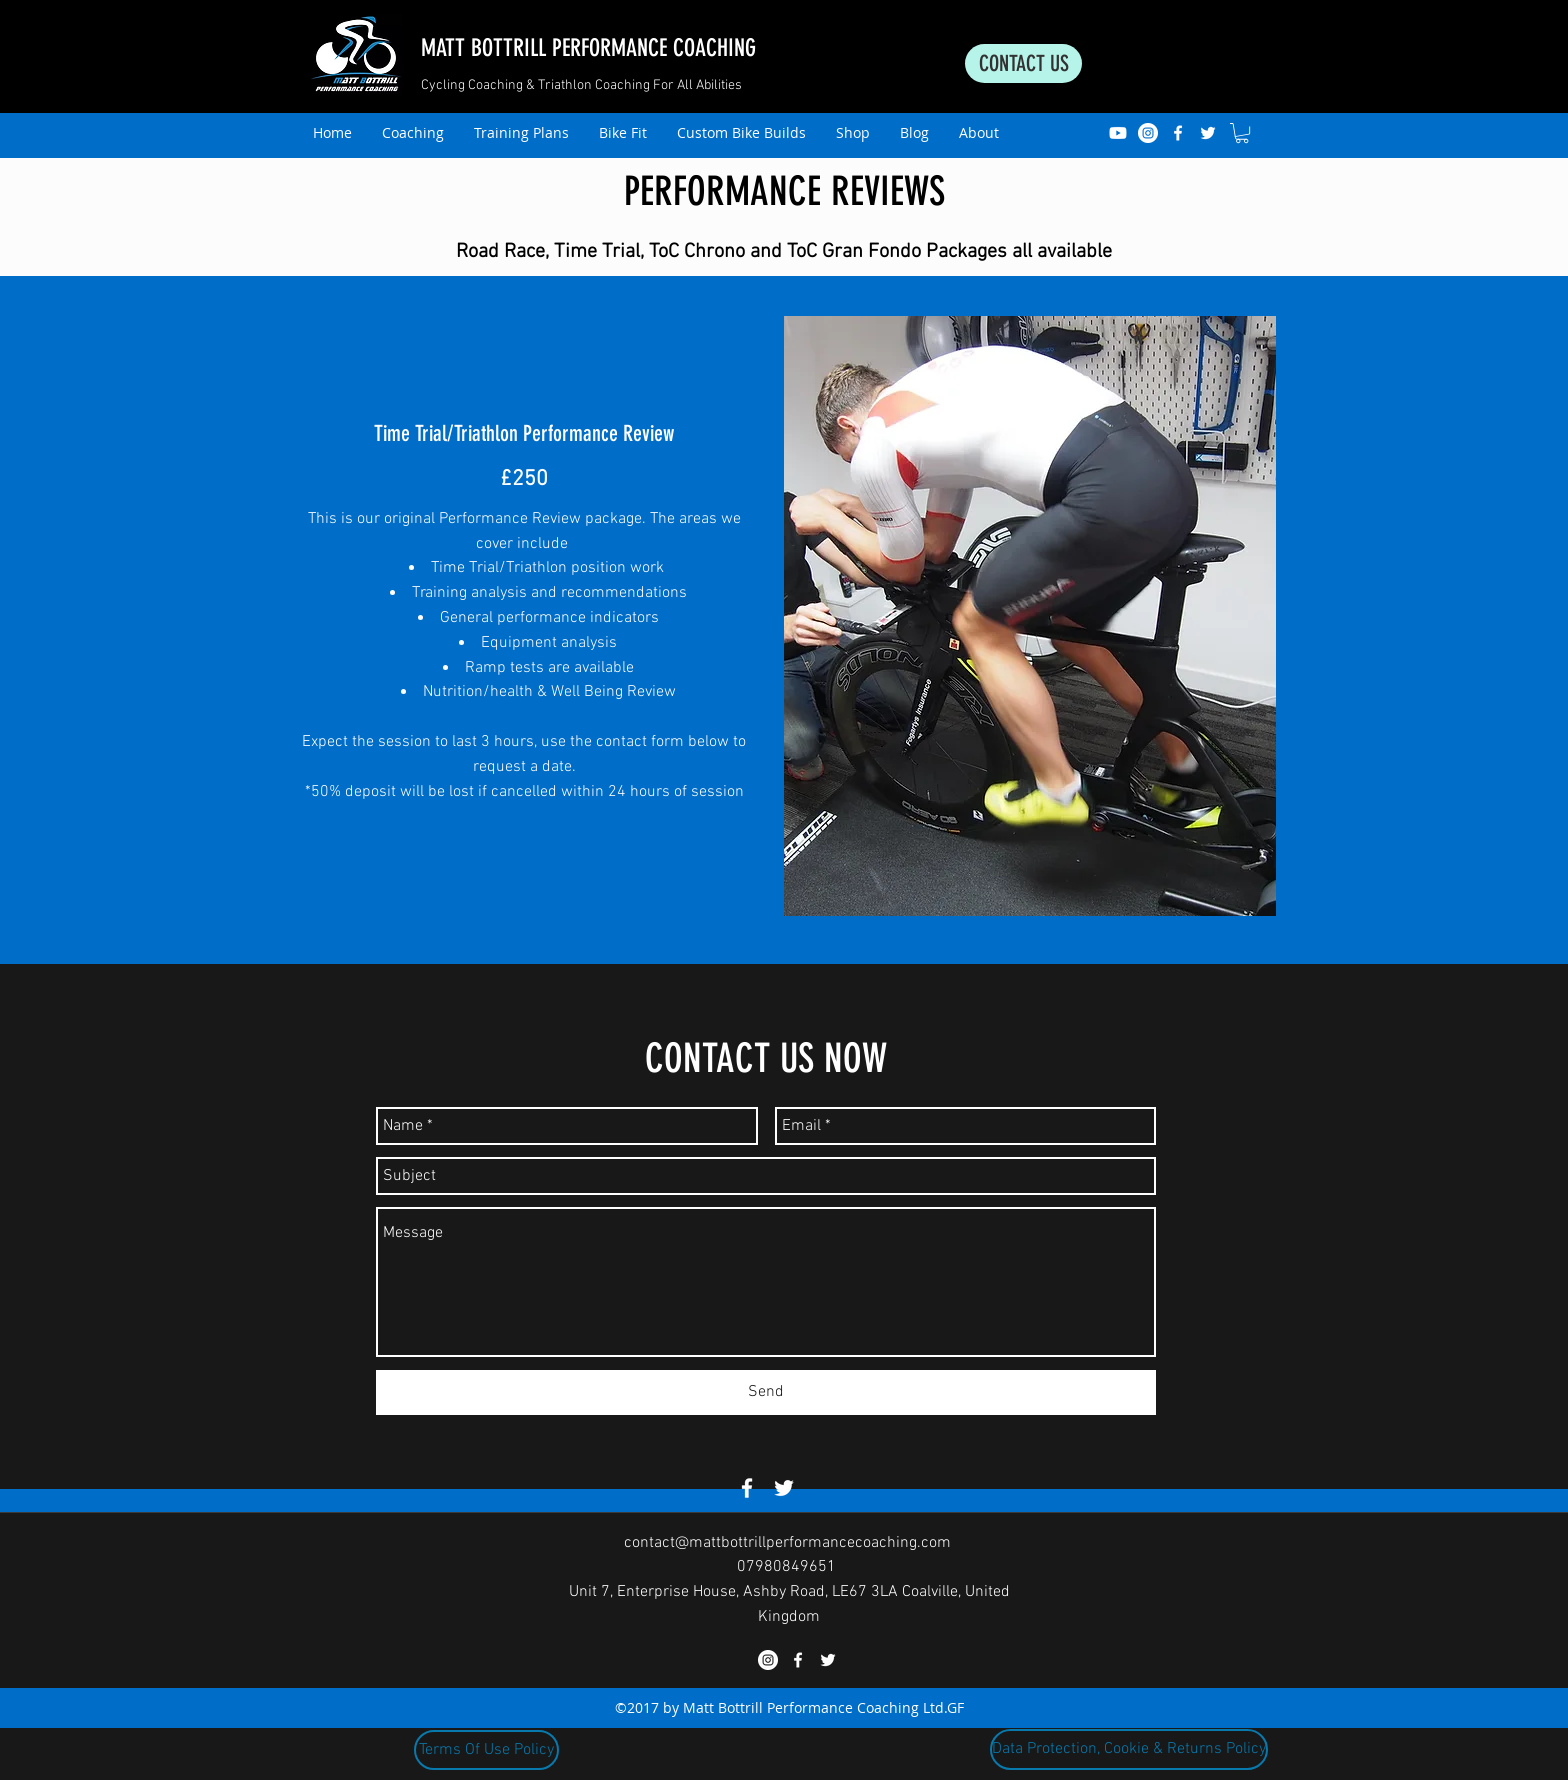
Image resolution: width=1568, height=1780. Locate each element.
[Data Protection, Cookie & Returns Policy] (1129, 1749)
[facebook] (1178, 133)
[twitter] (1208, 133)
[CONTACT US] (1023, 63)
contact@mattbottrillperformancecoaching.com (787, 1543)
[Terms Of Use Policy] (486, 1750)
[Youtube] (1118, 133)
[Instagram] (1148, 133)
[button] (1242, 133)
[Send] (766, 1392)
